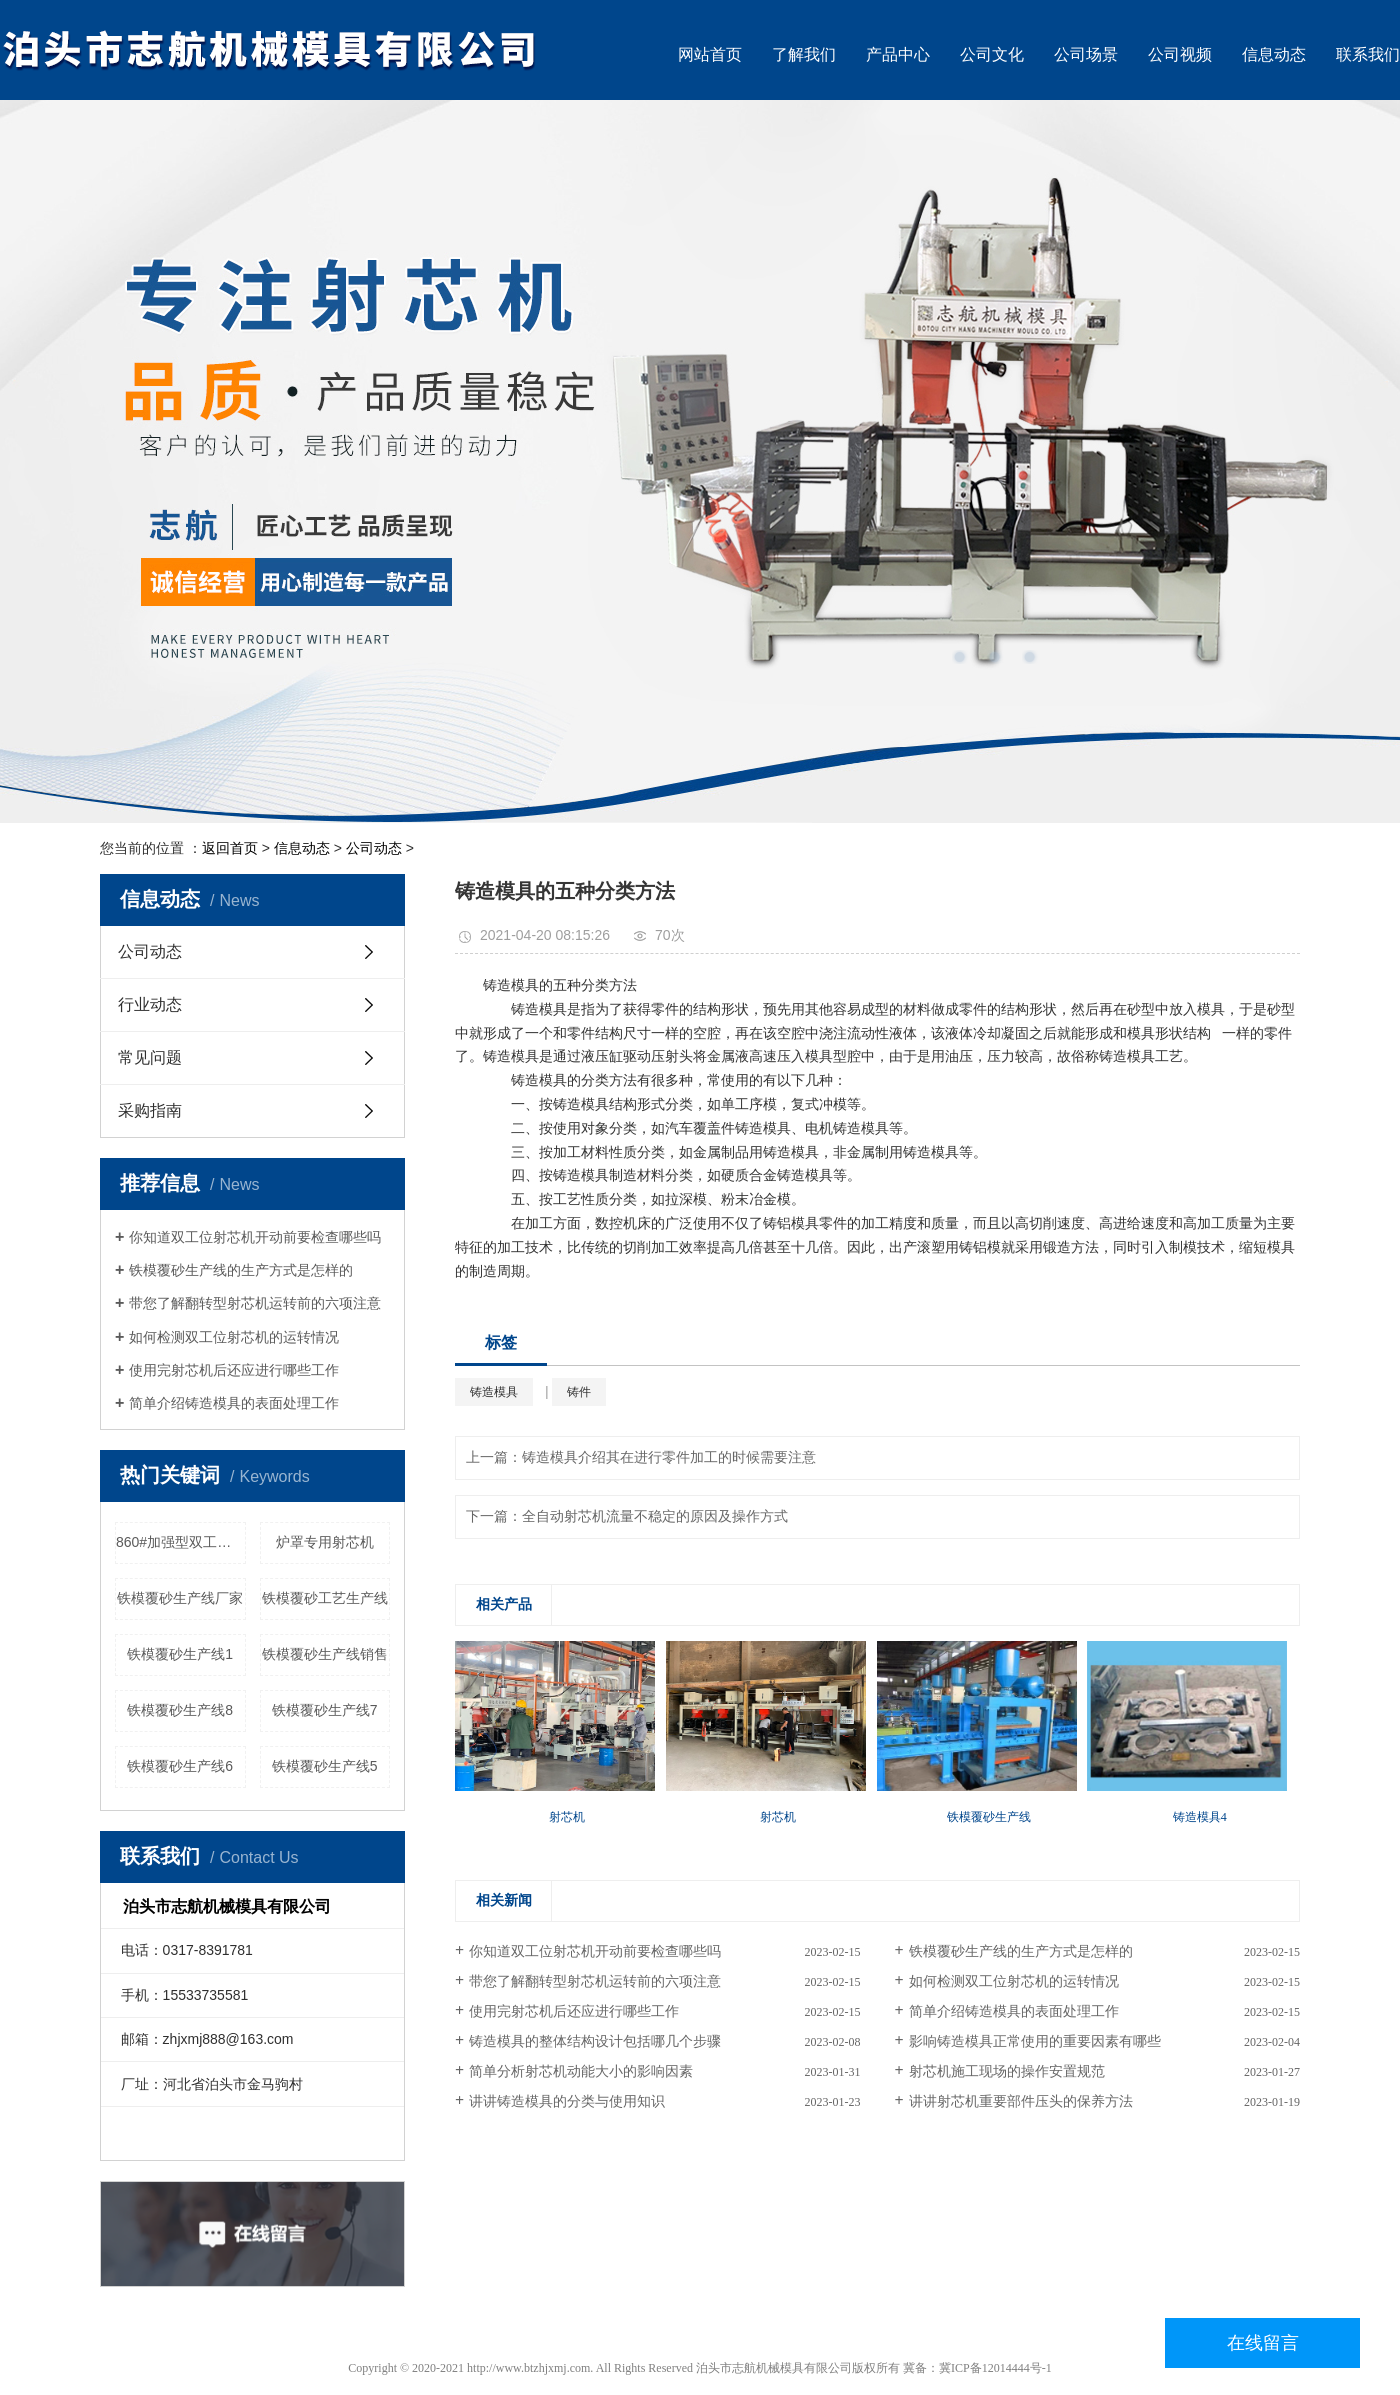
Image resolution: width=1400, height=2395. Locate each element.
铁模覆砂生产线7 (325, 1710)
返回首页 (230, 848)
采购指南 (150, 1110)
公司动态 (374, 848)
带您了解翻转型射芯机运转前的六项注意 (255, 1303)
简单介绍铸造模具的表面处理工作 (234, 1403)
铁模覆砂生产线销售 (325, 1654)
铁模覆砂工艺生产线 (325, 1598)
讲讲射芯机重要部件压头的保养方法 (1021, 2101)
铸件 (579, 1392)
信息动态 (1274, 54)
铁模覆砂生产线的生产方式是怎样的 (241, 1270)
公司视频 (1180, 54)
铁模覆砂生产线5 (325, 1766)
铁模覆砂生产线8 (180, 1710)
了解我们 (804, 54)
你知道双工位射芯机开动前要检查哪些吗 (255, 1237)
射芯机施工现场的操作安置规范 (1007, 2071)
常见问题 (150, 1057)
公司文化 (992, 54)
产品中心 (898, 54)
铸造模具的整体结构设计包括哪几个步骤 (595, 2041)
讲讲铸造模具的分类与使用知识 (567, 2101)
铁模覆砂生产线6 (180, 1766)
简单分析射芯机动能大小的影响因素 (581, 2071)
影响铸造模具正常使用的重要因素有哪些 (1035, 2041)
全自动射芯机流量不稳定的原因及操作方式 (655, 1516)
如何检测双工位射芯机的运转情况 (234, 1337)
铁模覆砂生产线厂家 (180, 1598)
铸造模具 (494, 1392)
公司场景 (1086, 54)
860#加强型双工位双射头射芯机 (181, 1542)
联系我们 (1368, 54)
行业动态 (150, 1004)
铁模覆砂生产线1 (180, 1654)
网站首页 (710, 54)
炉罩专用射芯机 (325, 1542)
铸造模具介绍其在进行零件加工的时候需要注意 (669, 1457)
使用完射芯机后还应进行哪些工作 (234, 1370)
